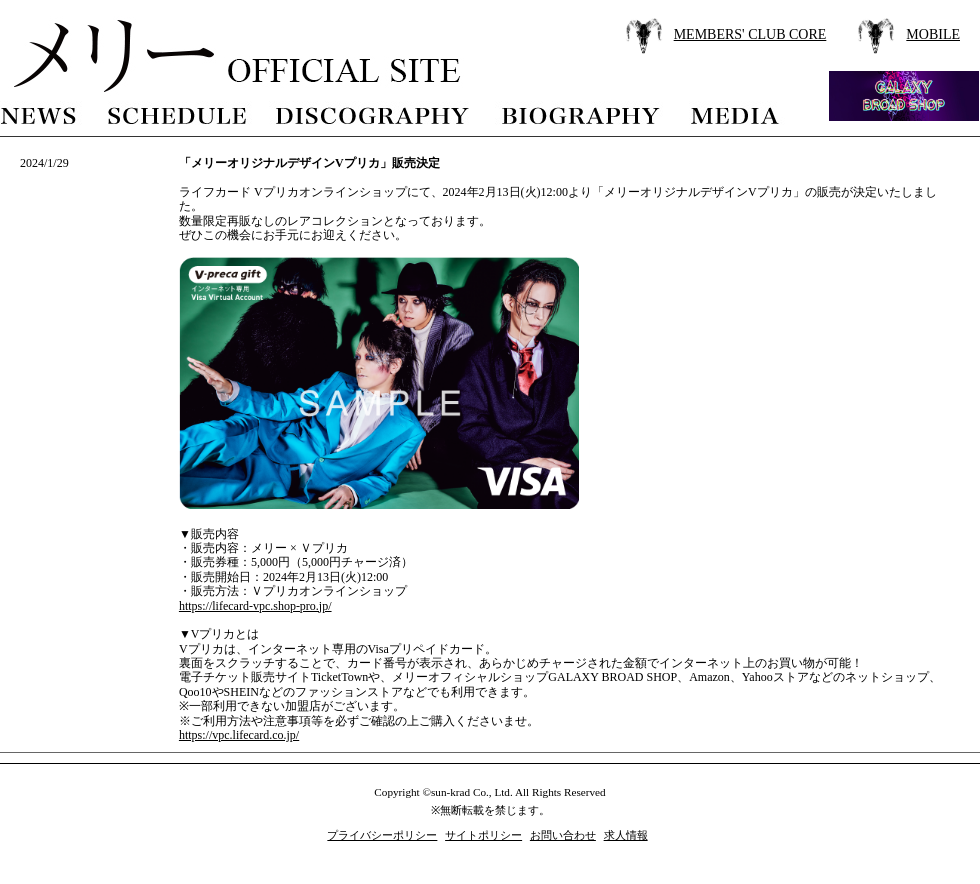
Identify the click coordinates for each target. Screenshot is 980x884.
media (736, 113)
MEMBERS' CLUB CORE (750, 34)
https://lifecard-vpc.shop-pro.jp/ (255, 606)
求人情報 (626, 835)
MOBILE (933, 34)
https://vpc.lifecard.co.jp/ (239, 735)
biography (580, 113)
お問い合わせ (563, 835)
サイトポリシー (483, 835)
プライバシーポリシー (382, 835)
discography (374, 113)
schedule (176, 113)
